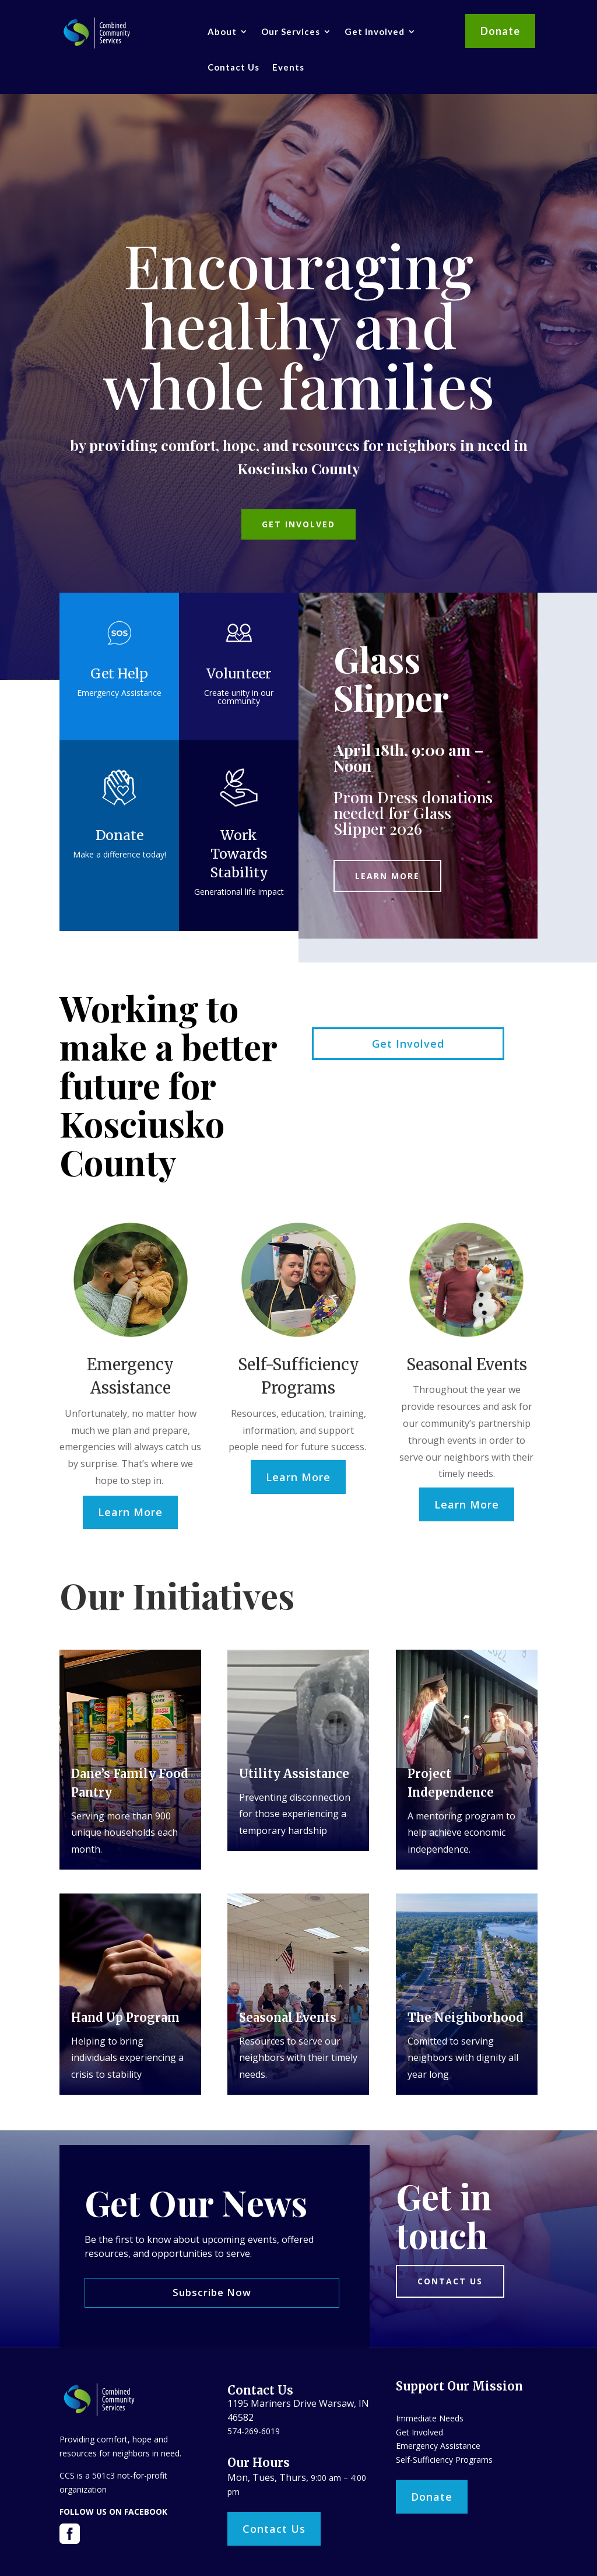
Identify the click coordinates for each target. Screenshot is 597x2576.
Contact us (450, 2281)
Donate (500, 30)
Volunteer (239, 673)
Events (288, 67)
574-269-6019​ (253, 2431)
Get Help (119, 673)
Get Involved (375, 31)
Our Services (290, 31)
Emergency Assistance (438, 2445)
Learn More (387, 875)
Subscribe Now (212, 2292)
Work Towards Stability (239, 854)
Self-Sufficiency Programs (444, 2459)
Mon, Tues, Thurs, (269, 2477)
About (222, 31)
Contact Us (233, 67)
